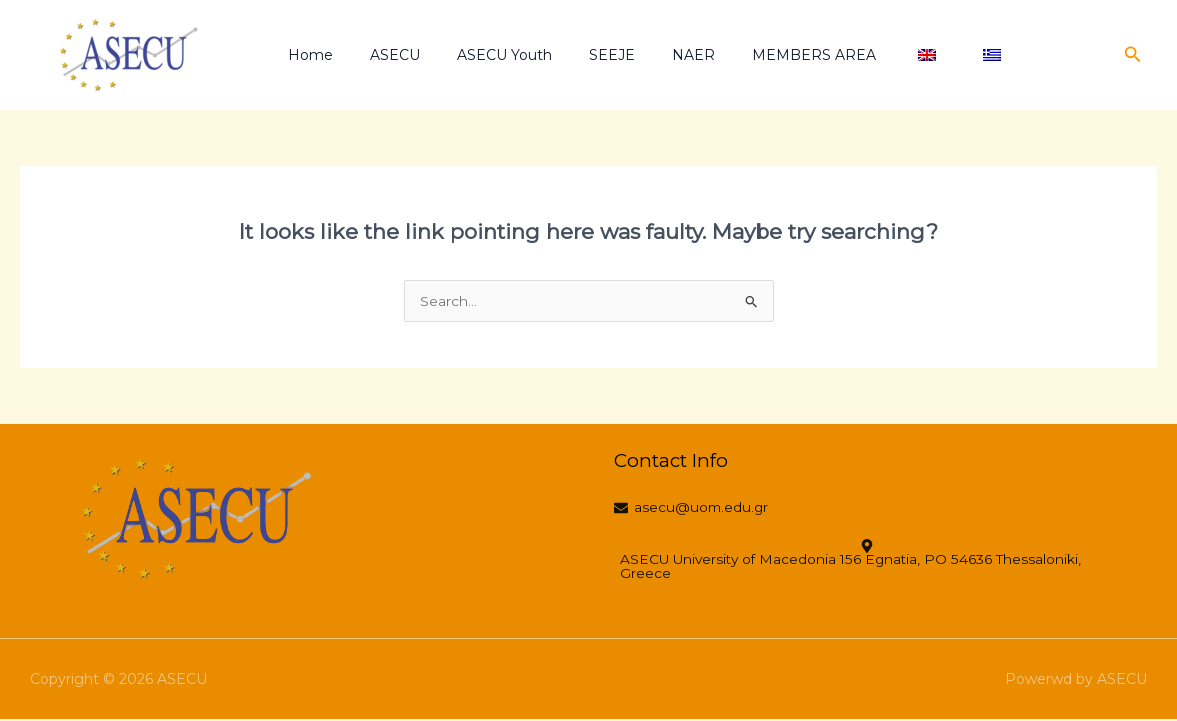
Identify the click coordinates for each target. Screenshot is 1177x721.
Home (305, 55)
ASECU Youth (481, 55)
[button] (1133, 55)
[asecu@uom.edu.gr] (698, 510)
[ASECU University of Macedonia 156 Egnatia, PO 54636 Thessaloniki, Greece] (873, 562)
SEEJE (580, 55)
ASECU (381, 55)
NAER (652, 55)
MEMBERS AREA (764, 55)
